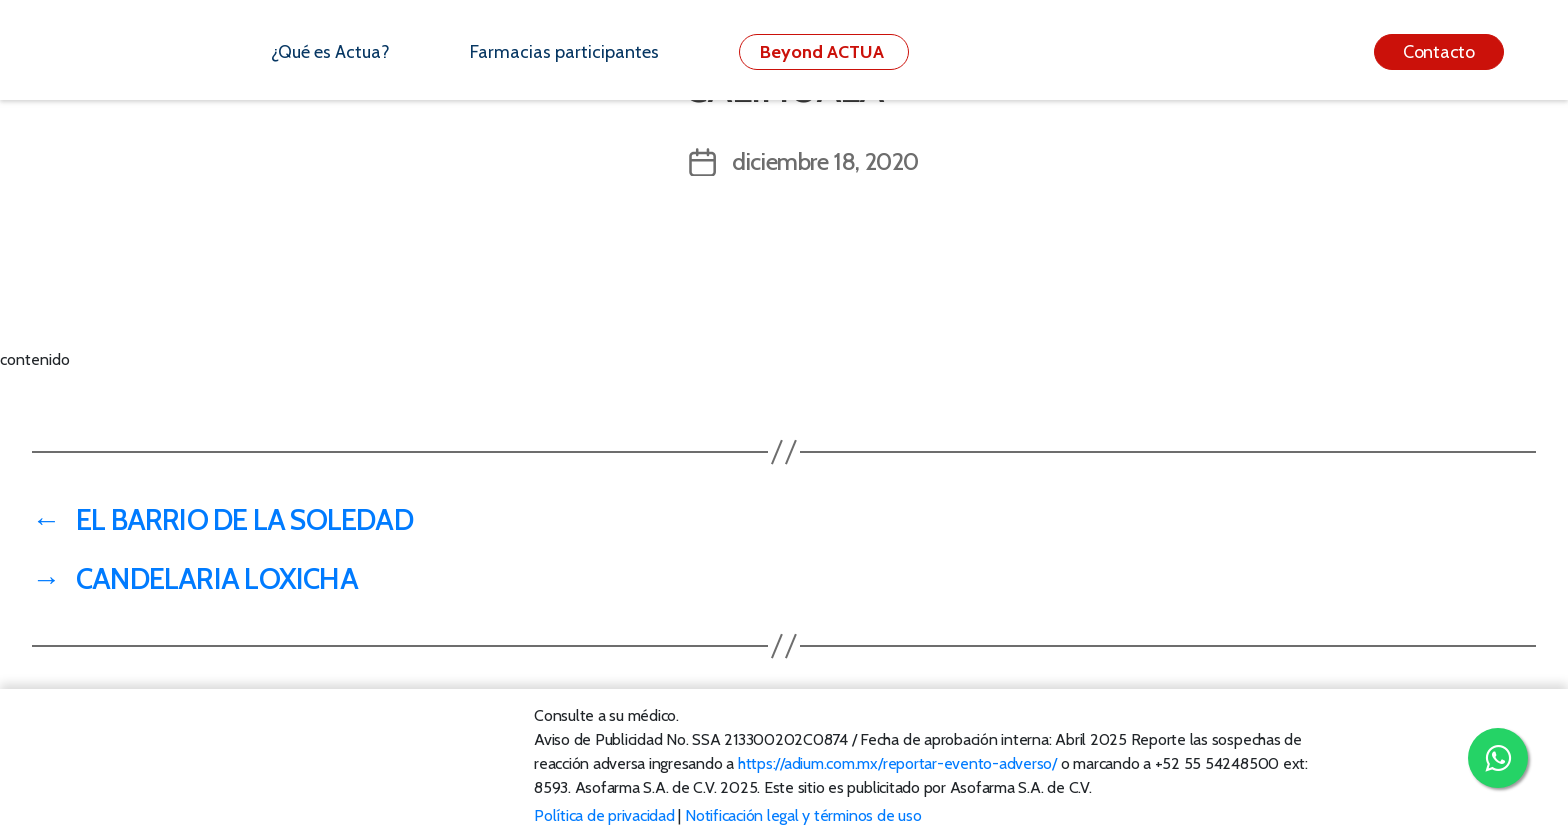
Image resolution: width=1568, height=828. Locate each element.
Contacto (1439, 52)
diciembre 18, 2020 (825, 161)
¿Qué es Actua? (330, 52)
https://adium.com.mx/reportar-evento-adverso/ (897, 763)
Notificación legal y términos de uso (803, 815)
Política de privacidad (604, 815)
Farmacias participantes (564, 52)
